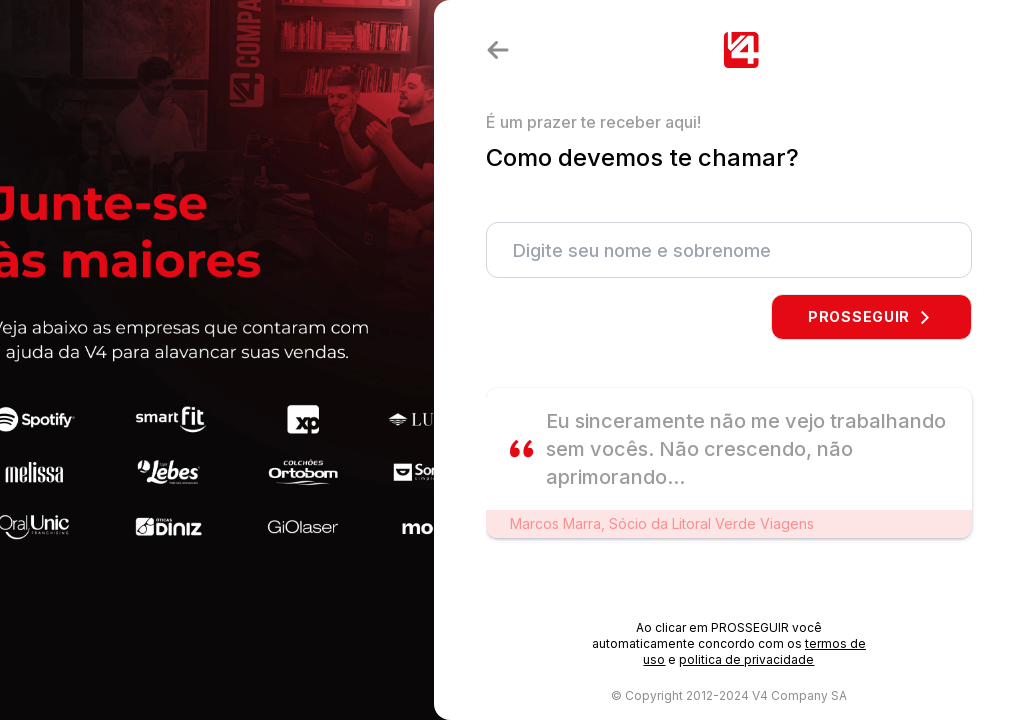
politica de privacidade (746, 659)
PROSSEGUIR (871, 316)
